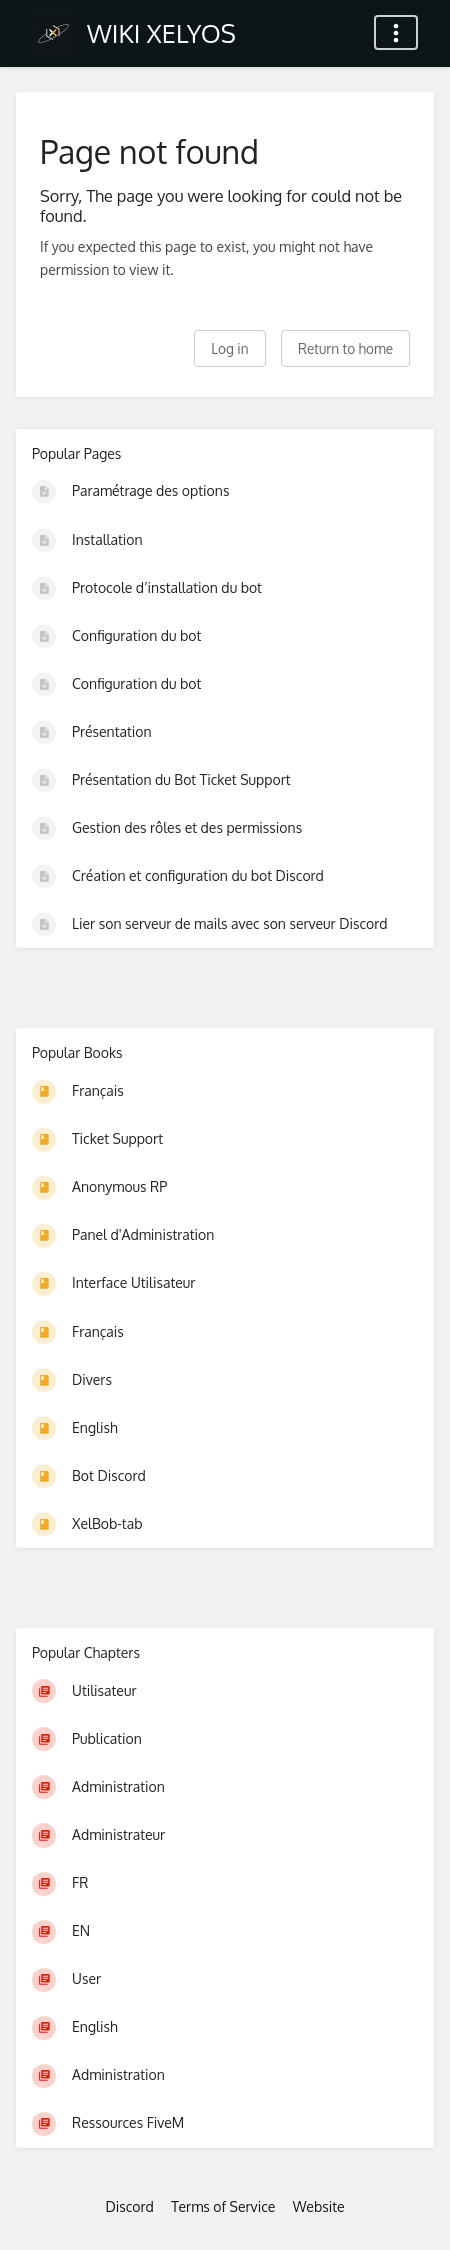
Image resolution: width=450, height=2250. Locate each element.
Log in (229, 348)
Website (319, 2206)
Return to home (345, 348)
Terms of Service (223, 2206)
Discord (129, 2206)
